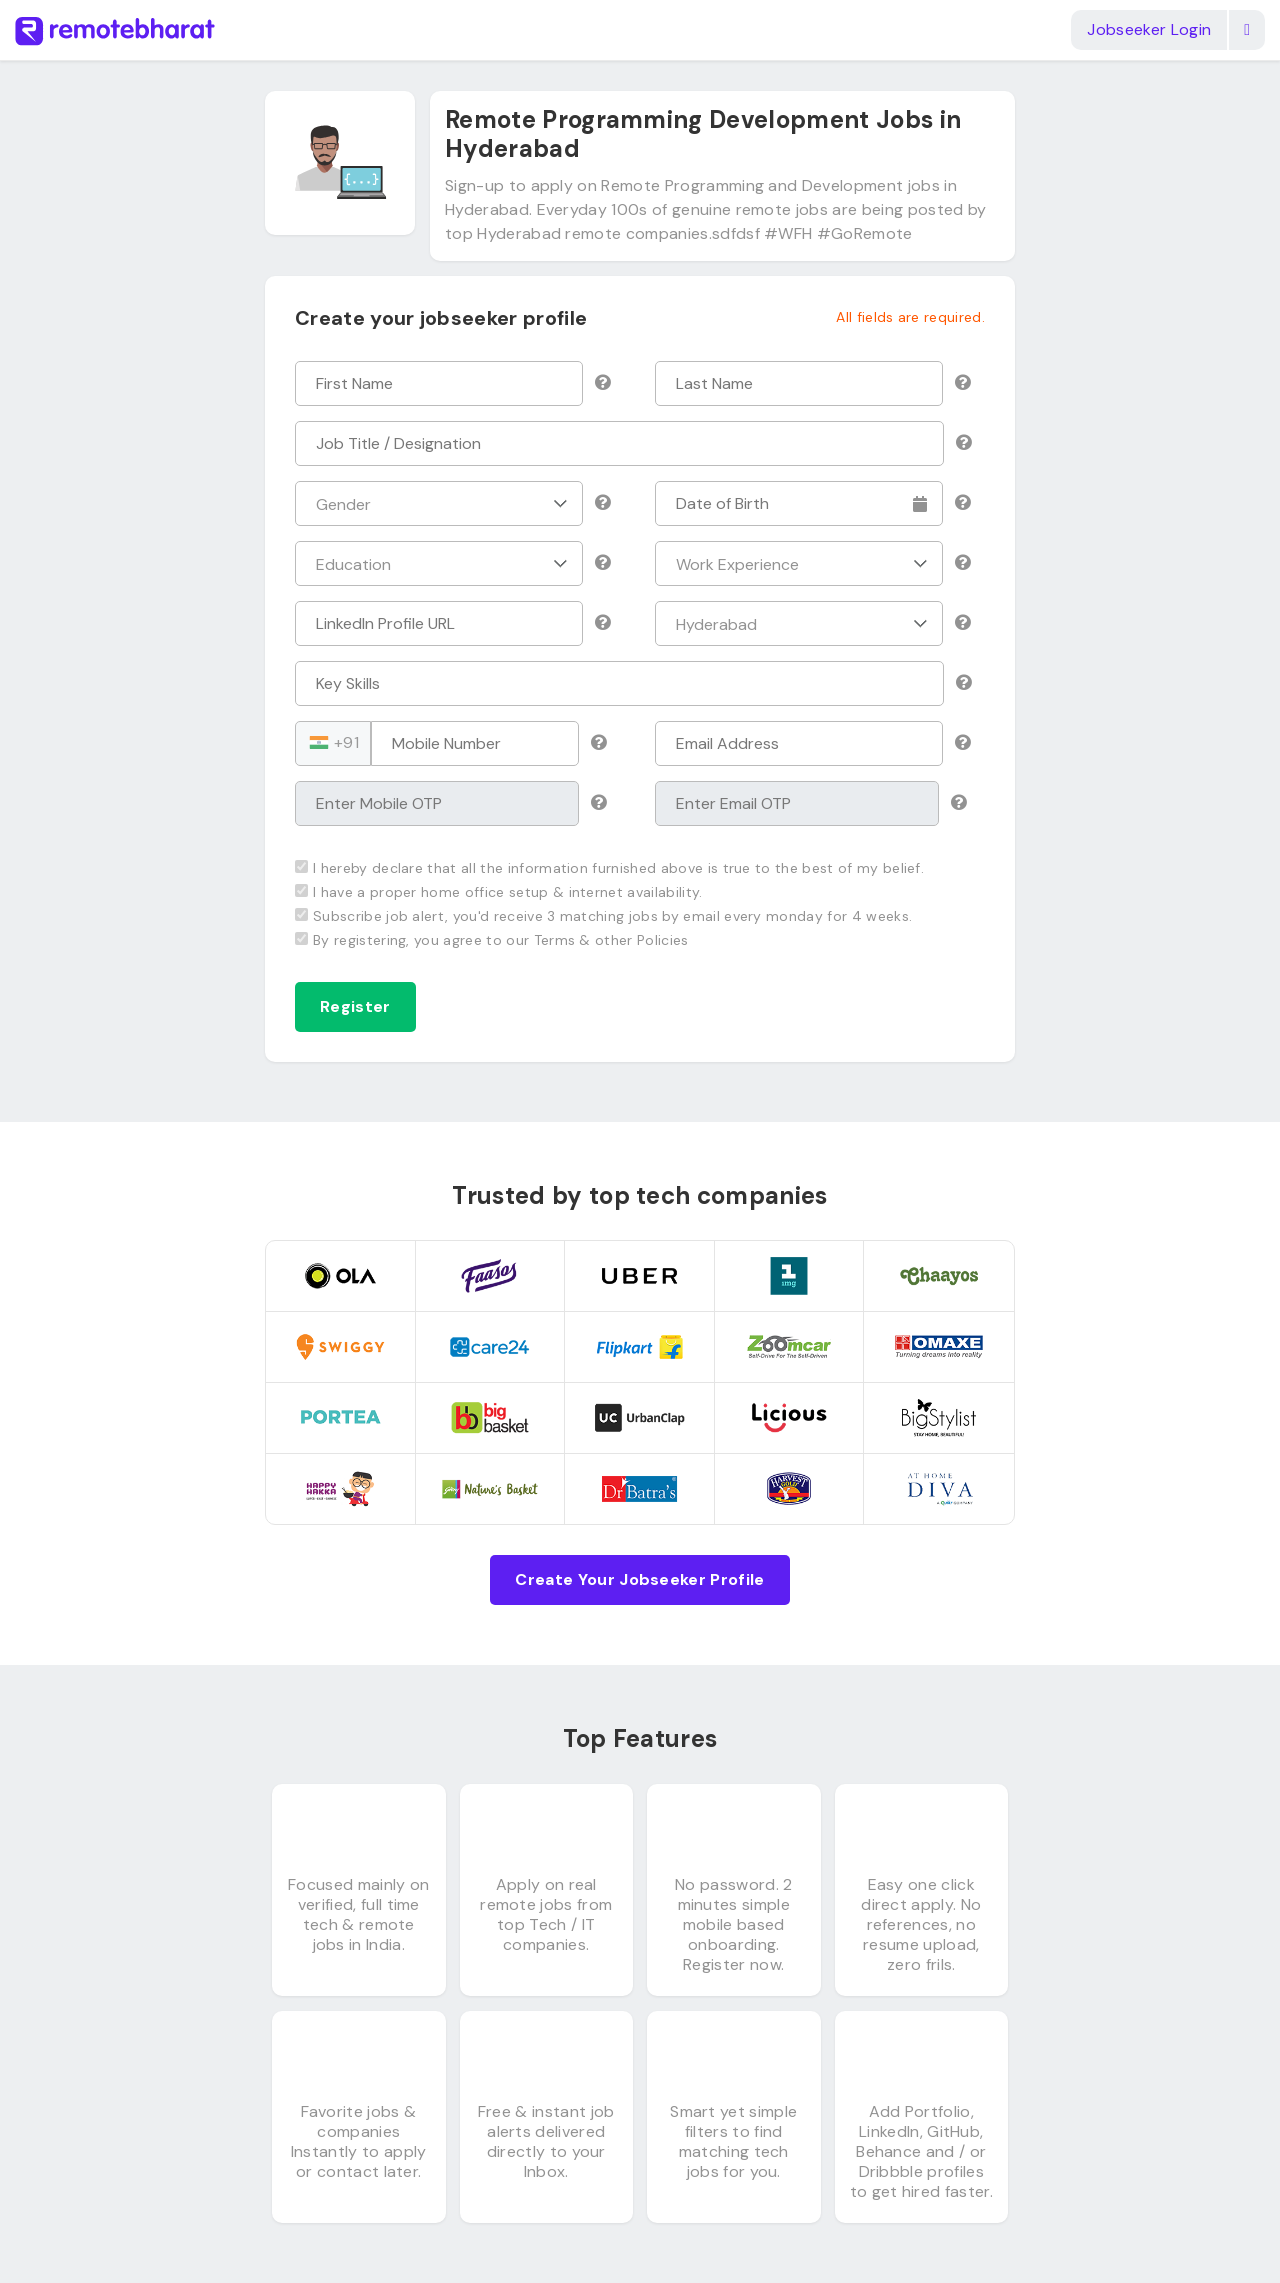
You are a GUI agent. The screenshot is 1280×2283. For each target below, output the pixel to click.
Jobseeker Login (1149, 29)
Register (355, 1006)
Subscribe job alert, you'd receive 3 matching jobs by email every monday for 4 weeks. (603, 916)
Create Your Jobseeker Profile (639, 1579)
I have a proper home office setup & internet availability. (499, 892)
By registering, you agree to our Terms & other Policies (492, 940)
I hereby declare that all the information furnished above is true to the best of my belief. (609, 868)
